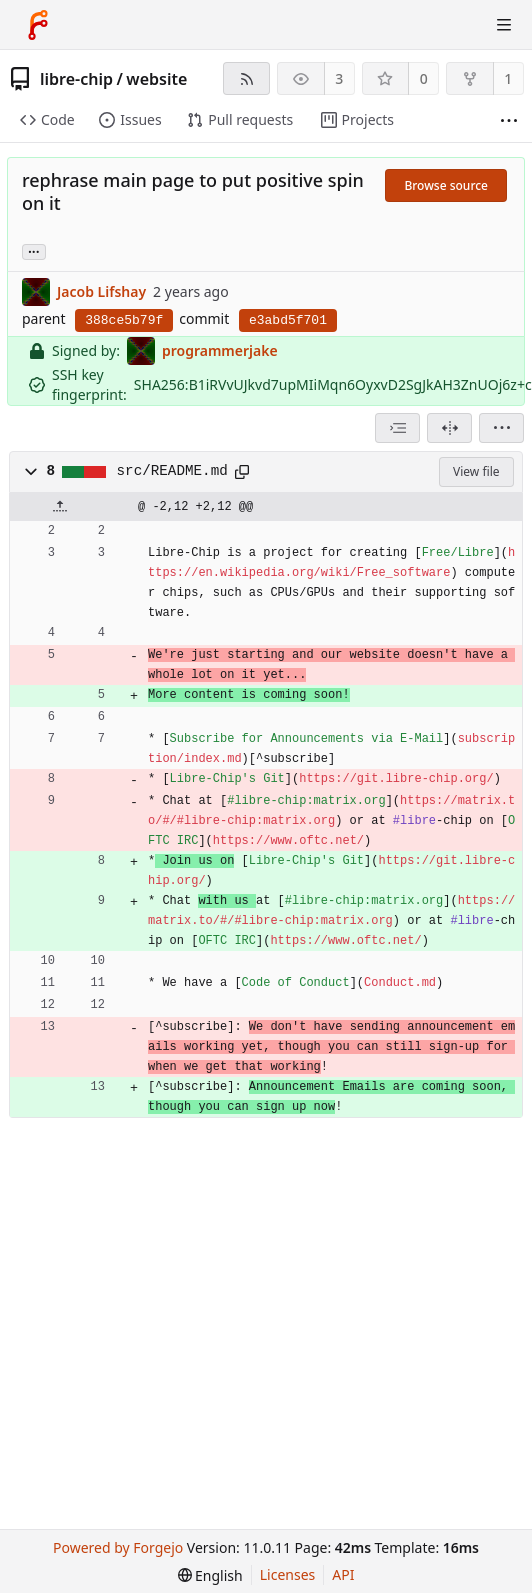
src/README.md (172, 471)
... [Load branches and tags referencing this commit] (34, 250)
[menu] (501, 428)
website (156, 79)
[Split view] (449, 428)
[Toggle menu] (504, 25)
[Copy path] (242, 472)
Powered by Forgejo (118, 1547)
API (343, 1574)
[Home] (38, 25)
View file (476, 471)
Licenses (288, 1574)
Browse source (446, 185)
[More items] (509, 120)
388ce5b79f (124, 320)
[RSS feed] (246, 78)
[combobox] (397, 428)
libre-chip (76, 79)
